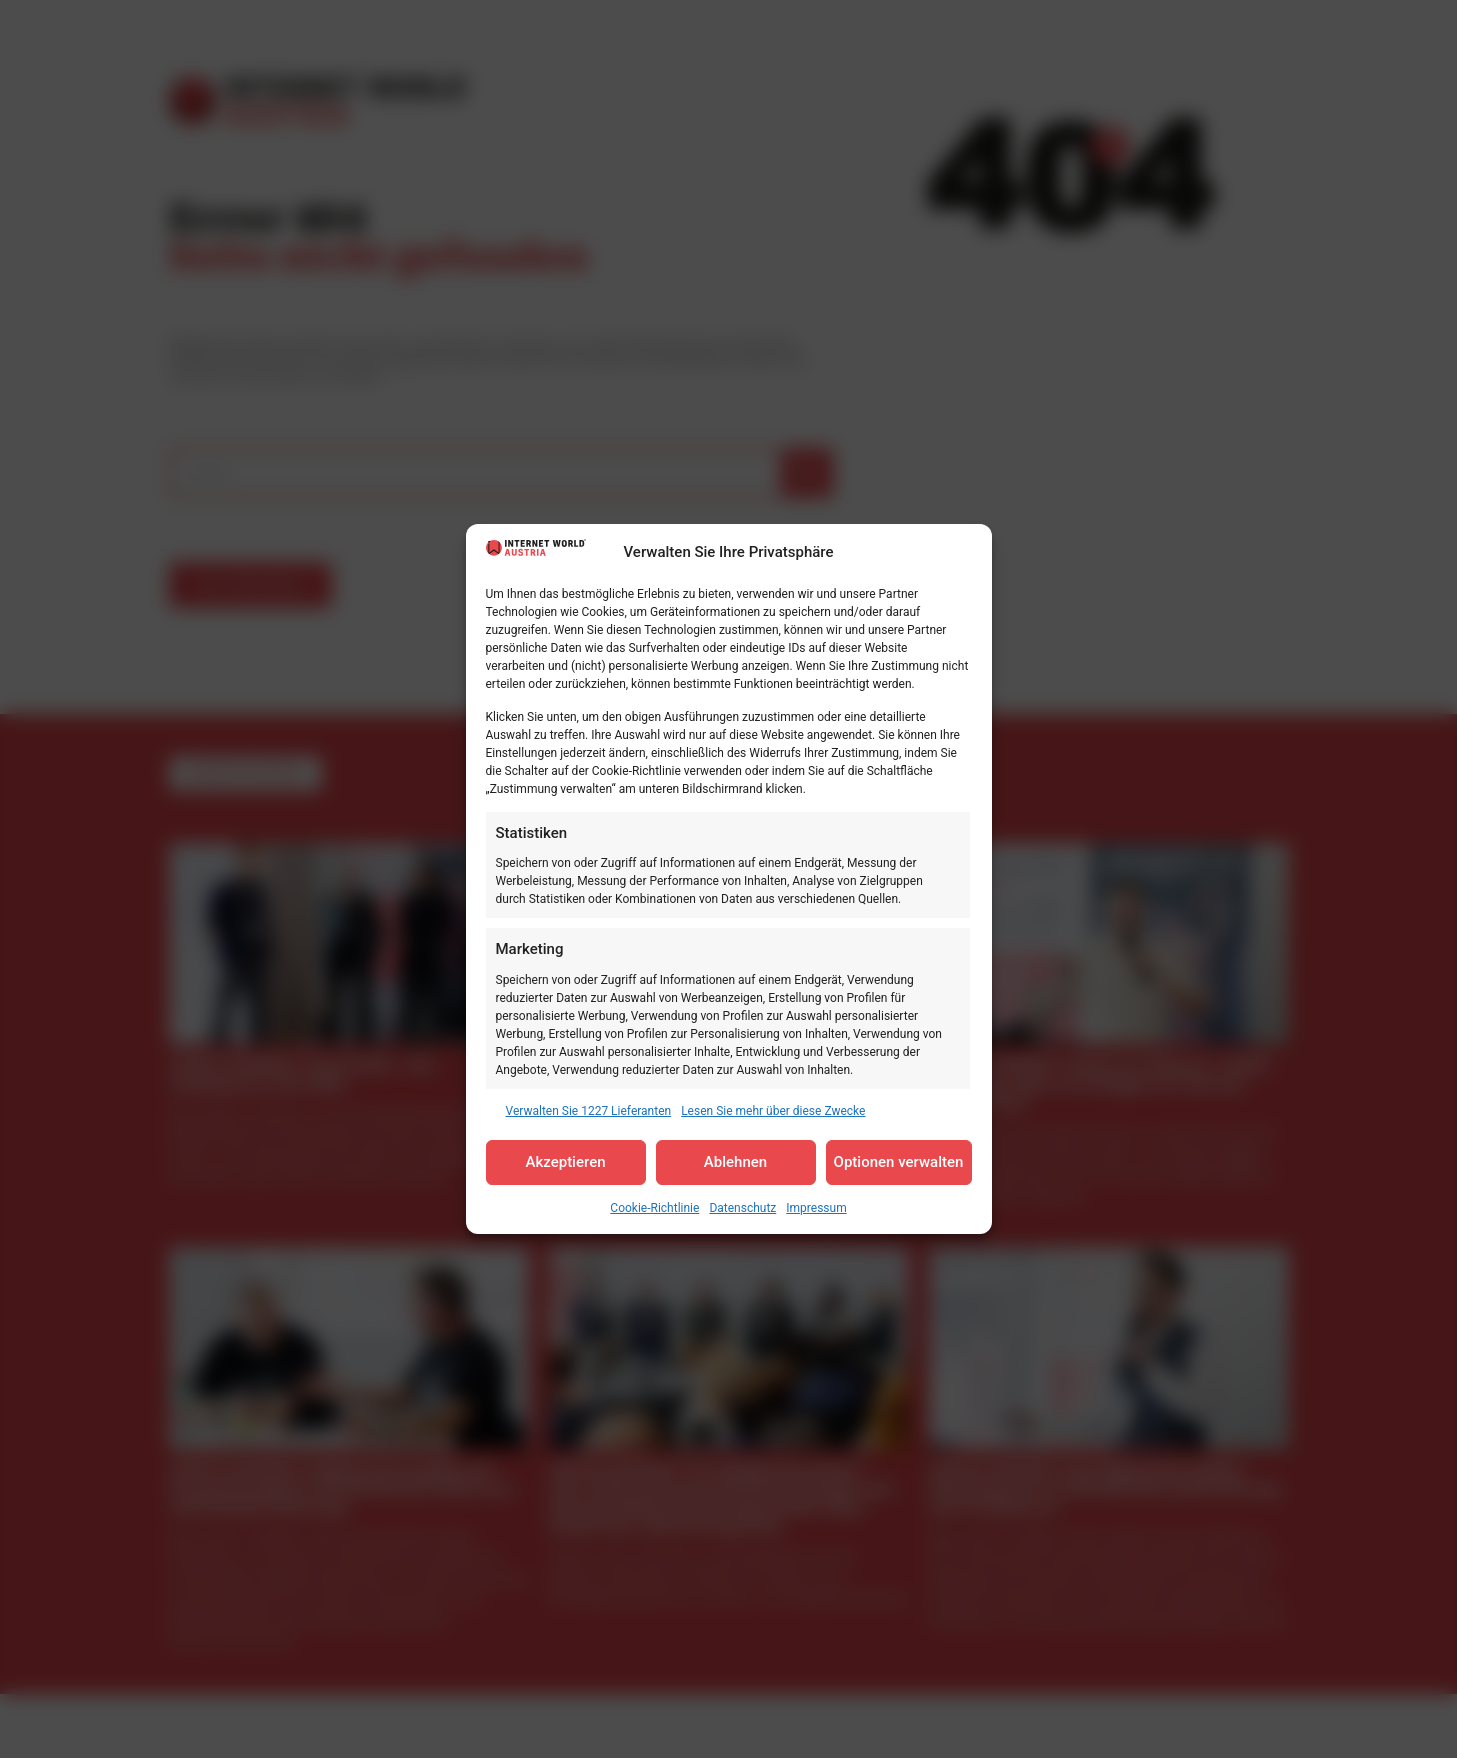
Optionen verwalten (899, 1162)
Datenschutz (742, 1208)
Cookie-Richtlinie (654, 1208)
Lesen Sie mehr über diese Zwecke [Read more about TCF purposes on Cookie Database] (773, 1111)
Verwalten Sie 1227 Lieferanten (589, 1111)
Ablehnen (735, 1162)
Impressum (816, 1208)
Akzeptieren (565, 1162)
